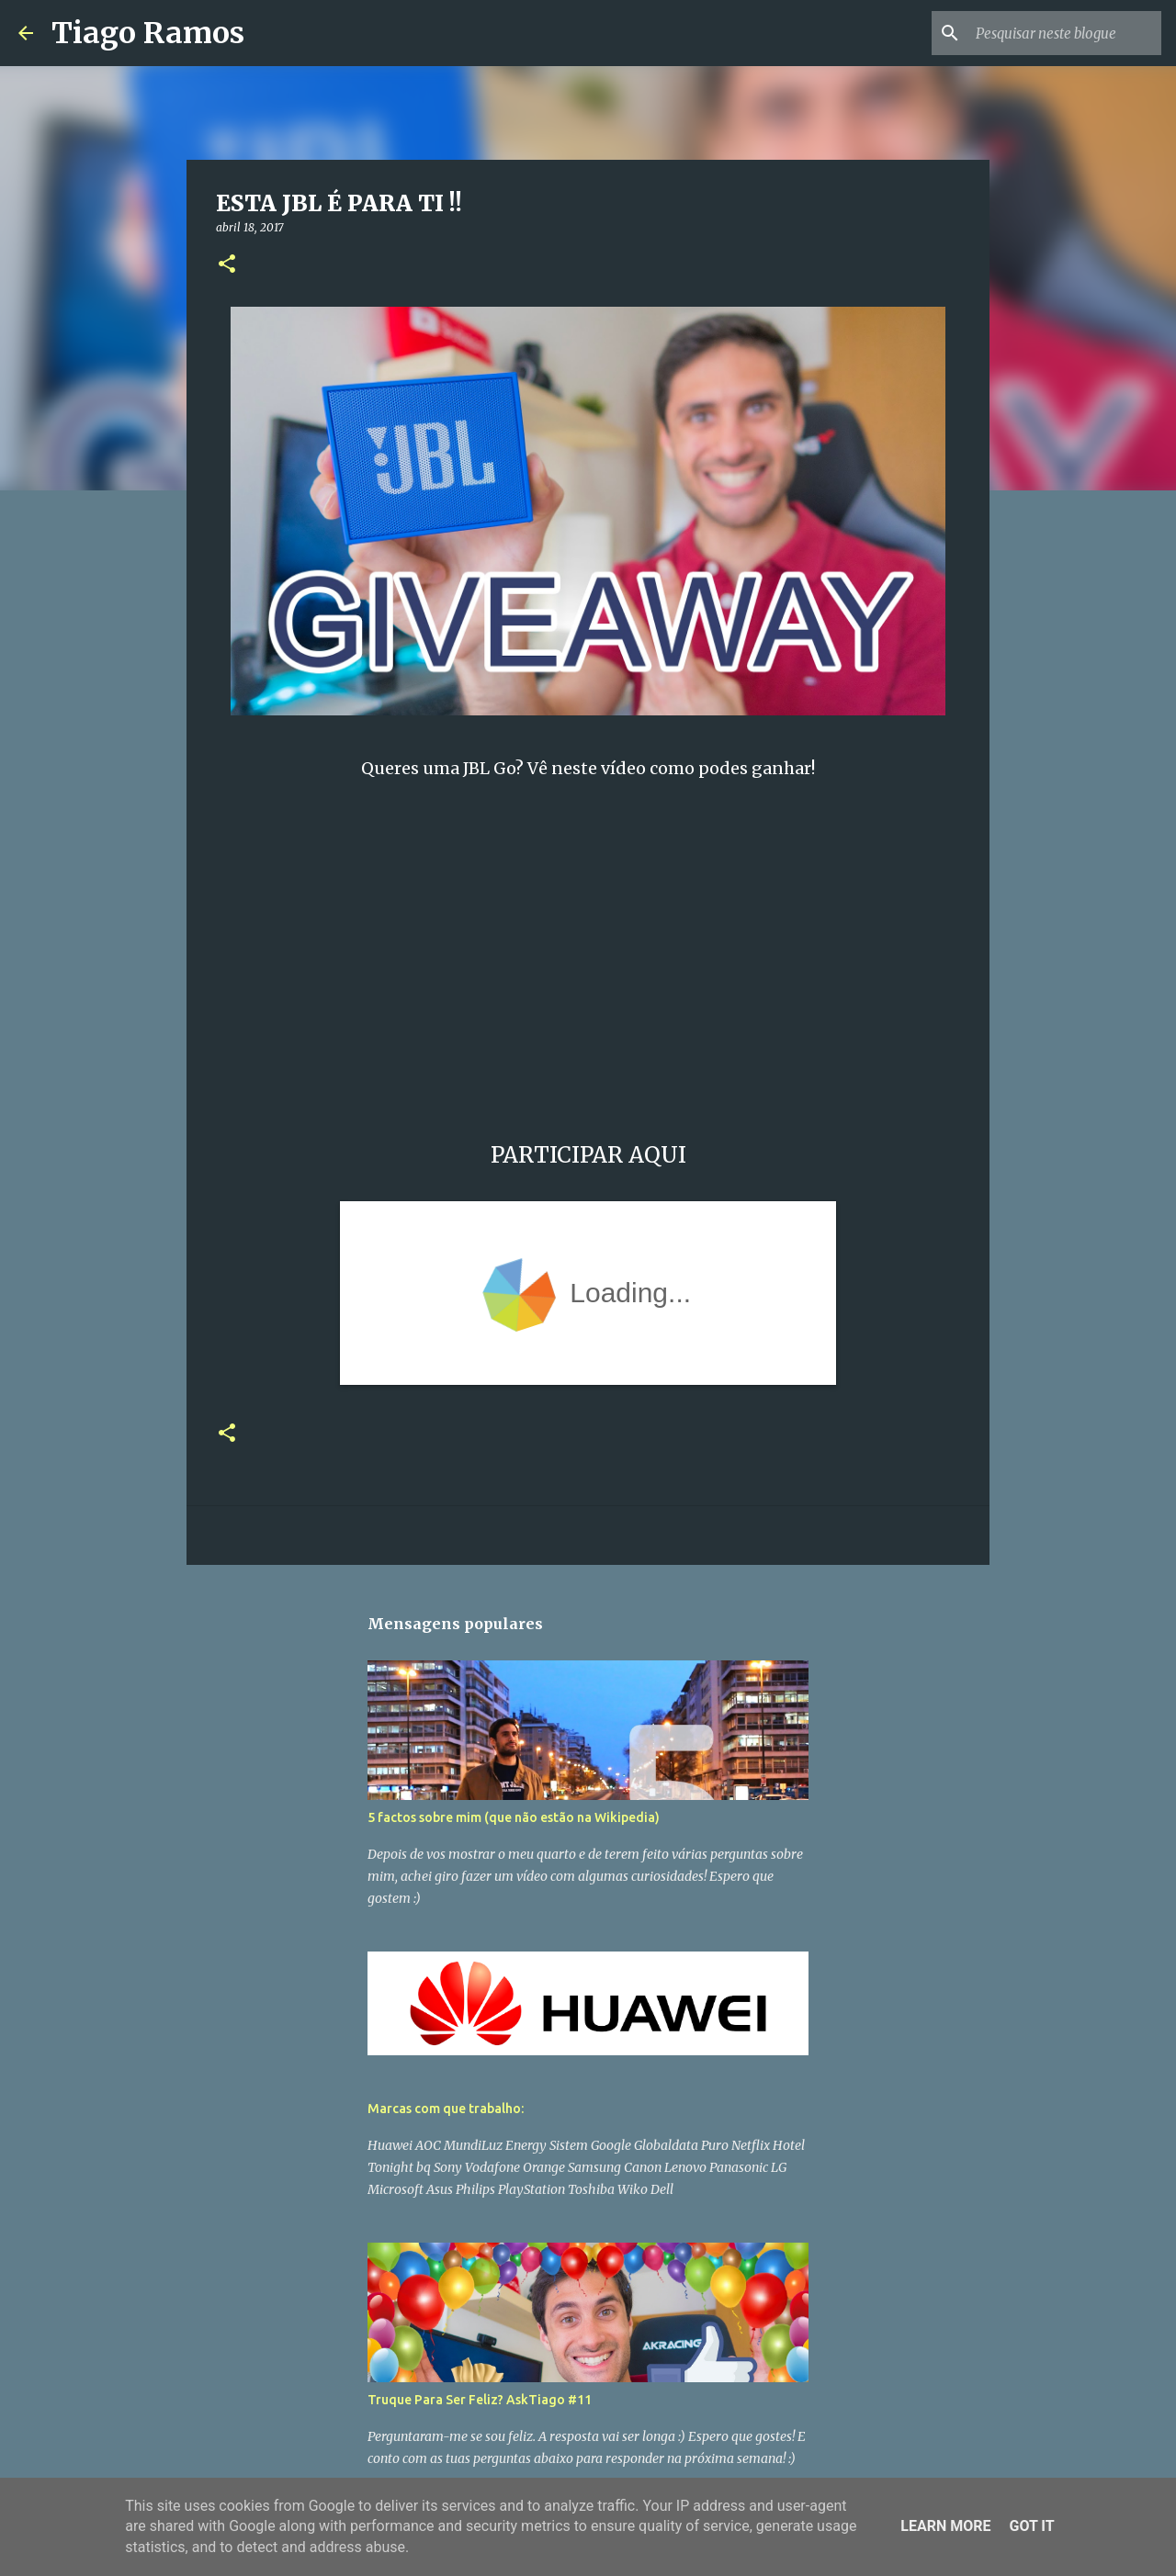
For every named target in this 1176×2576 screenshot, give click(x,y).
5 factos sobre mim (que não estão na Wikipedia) (514, 1817)
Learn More (945, 2526)
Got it (1031, 2526)
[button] (227, 265)
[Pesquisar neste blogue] (1064, 33)
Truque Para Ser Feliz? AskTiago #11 (480, 2399)
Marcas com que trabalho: (446, 2108)
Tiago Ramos (147, 33)
